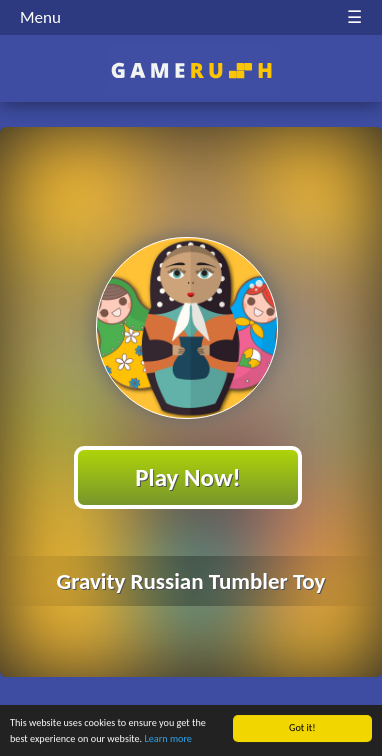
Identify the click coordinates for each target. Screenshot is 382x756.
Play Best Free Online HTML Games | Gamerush (191, 70)
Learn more (168, 739)
